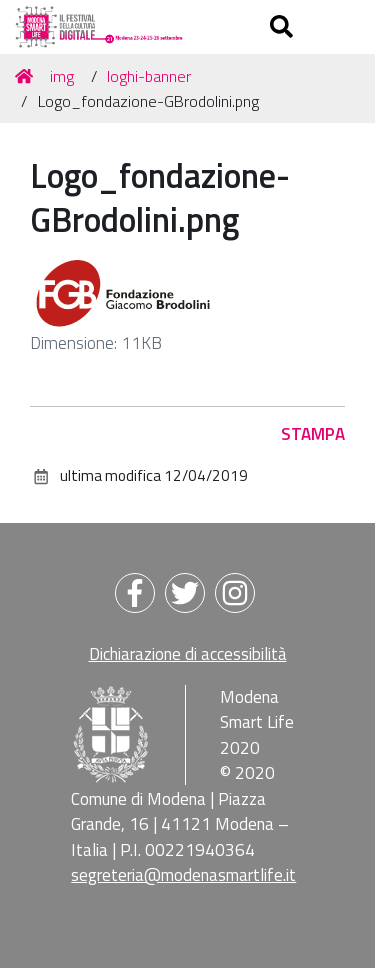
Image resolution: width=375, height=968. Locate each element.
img (62, 76)
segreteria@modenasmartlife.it (183, 875)
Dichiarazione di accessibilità (188, 654)
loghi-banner (149, 76)
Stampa (313, 434)
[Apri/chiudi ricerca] (284, 27)
